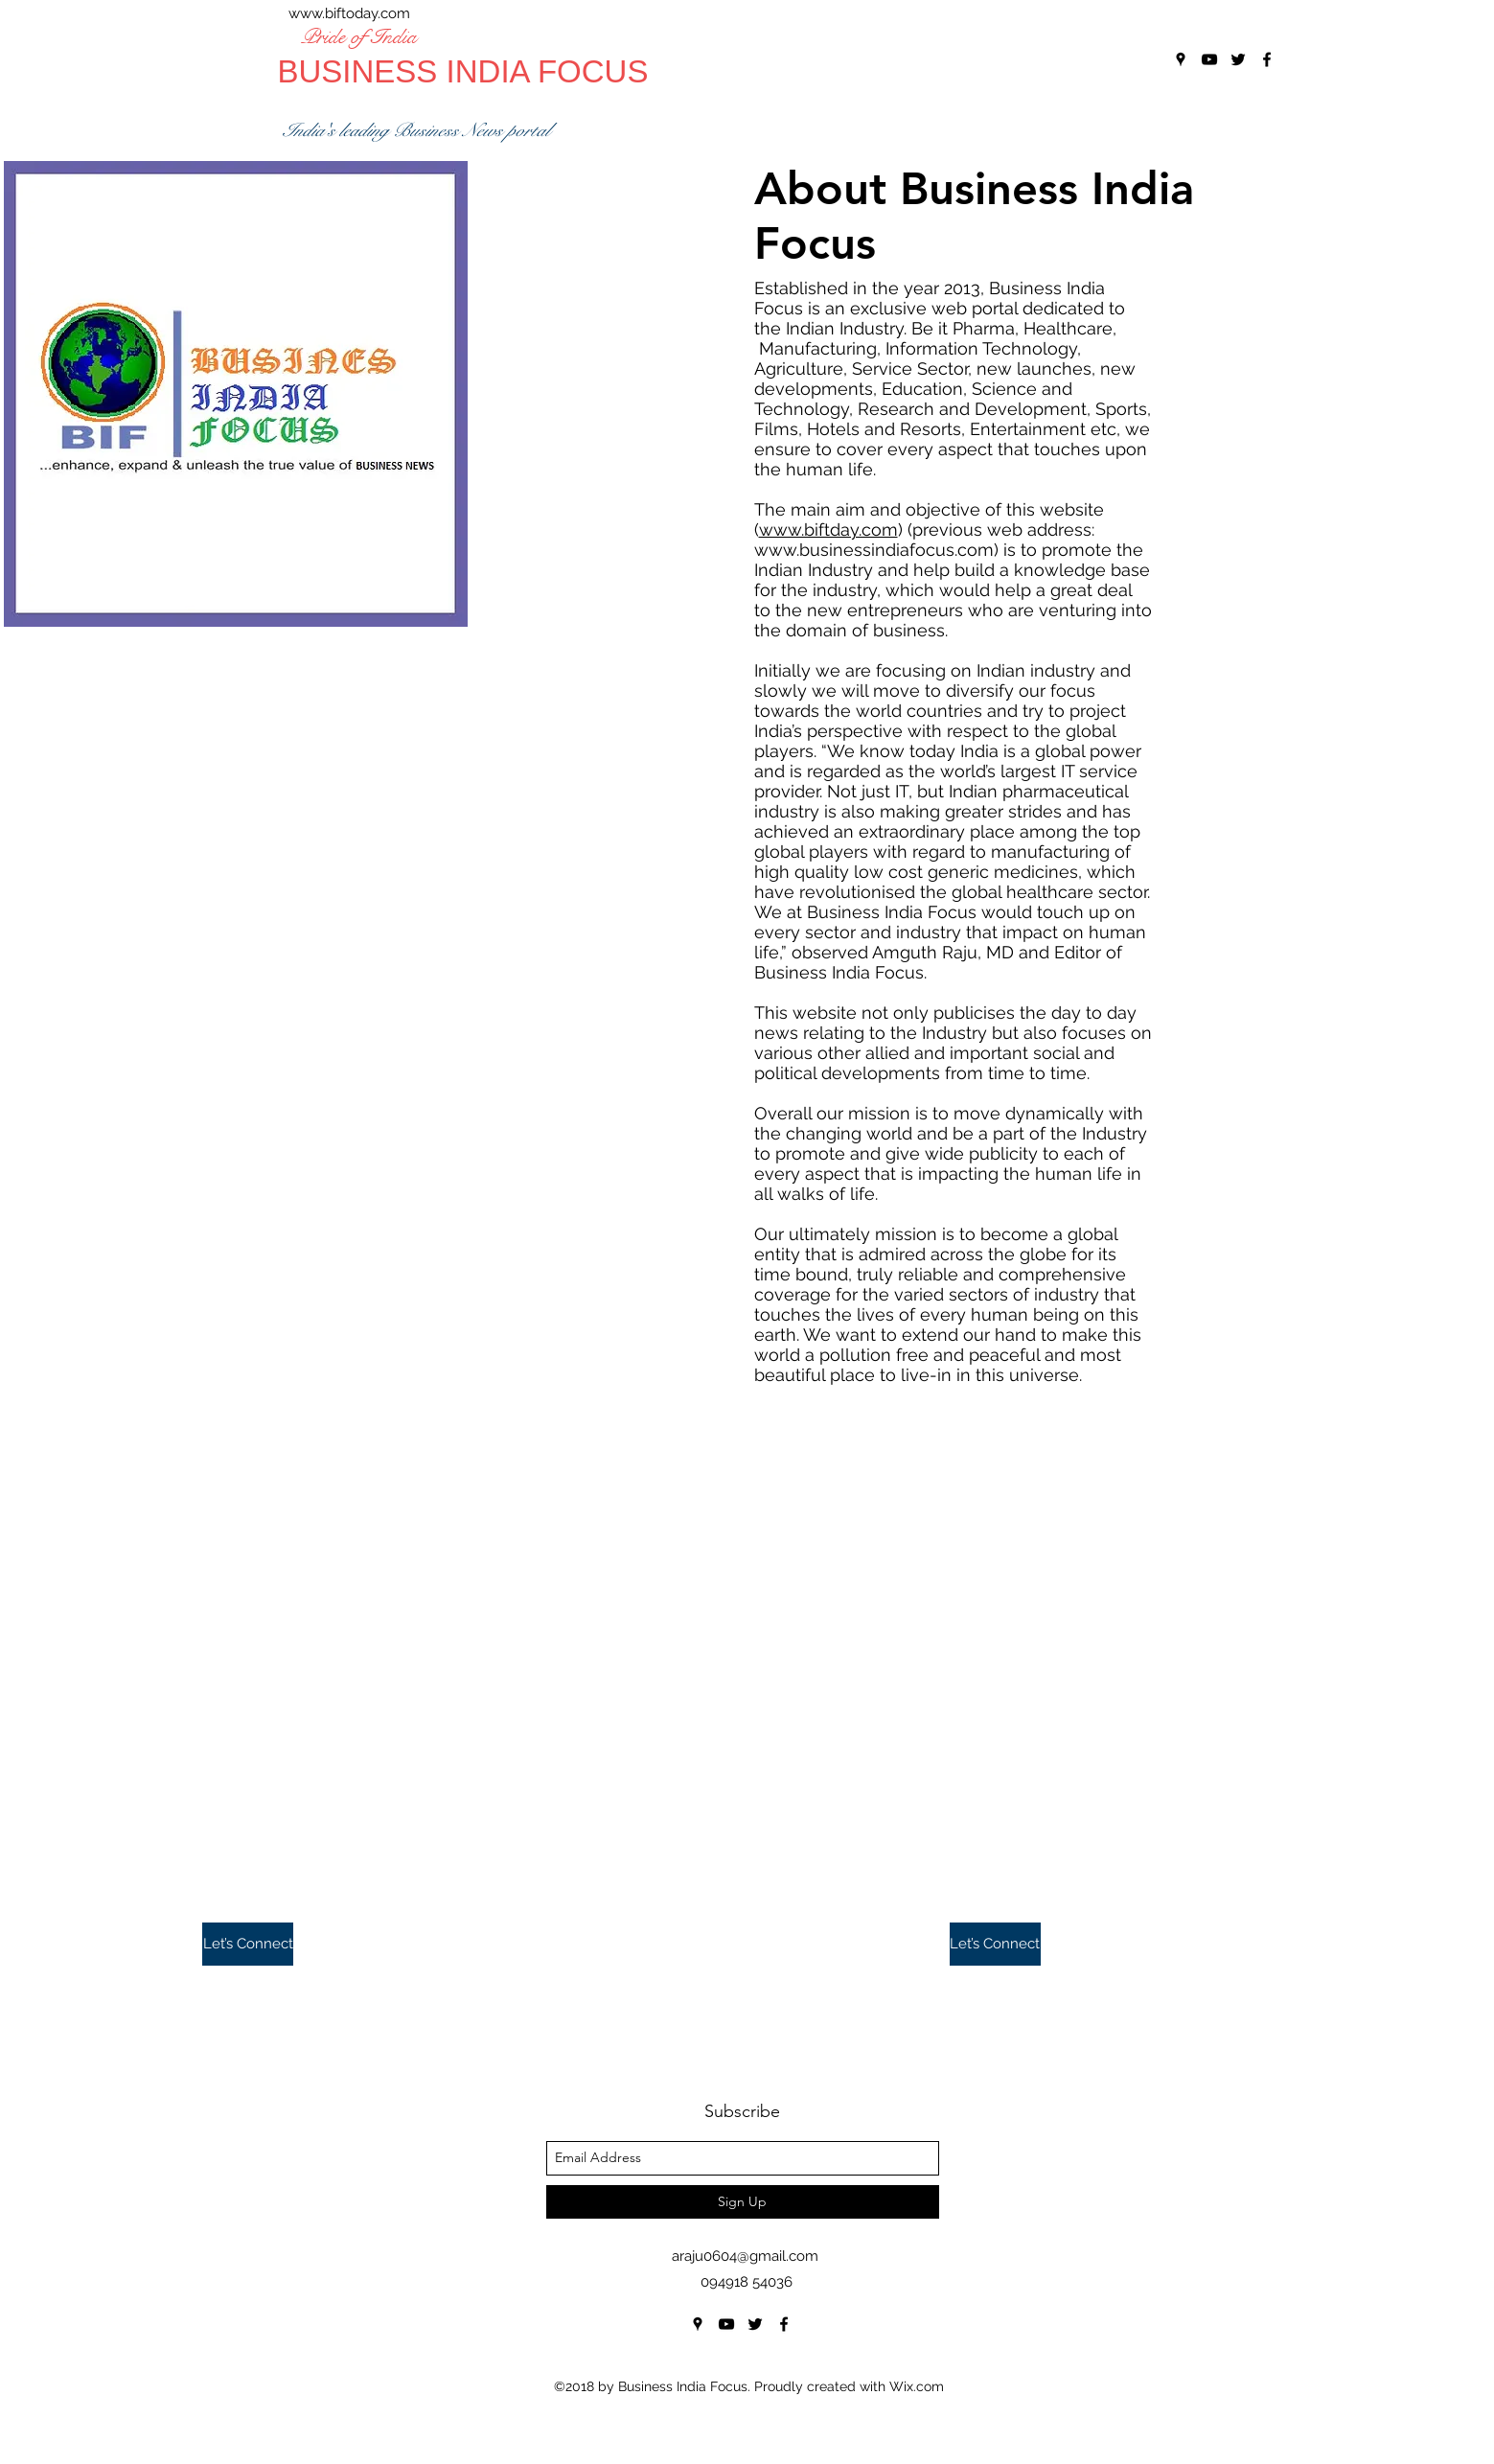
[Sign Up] (742, 2202)
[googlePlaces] (697, 2324)
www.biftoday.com (349, 13)
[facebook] (783, 2324)
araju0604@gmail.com (745, 2256)
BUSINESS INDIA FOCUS (463, 71)
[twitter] (755, 2324)
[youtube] (726, 2324)
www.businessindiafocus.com (874, 550)
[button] (247, 1944)
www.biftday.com (828, 529)
